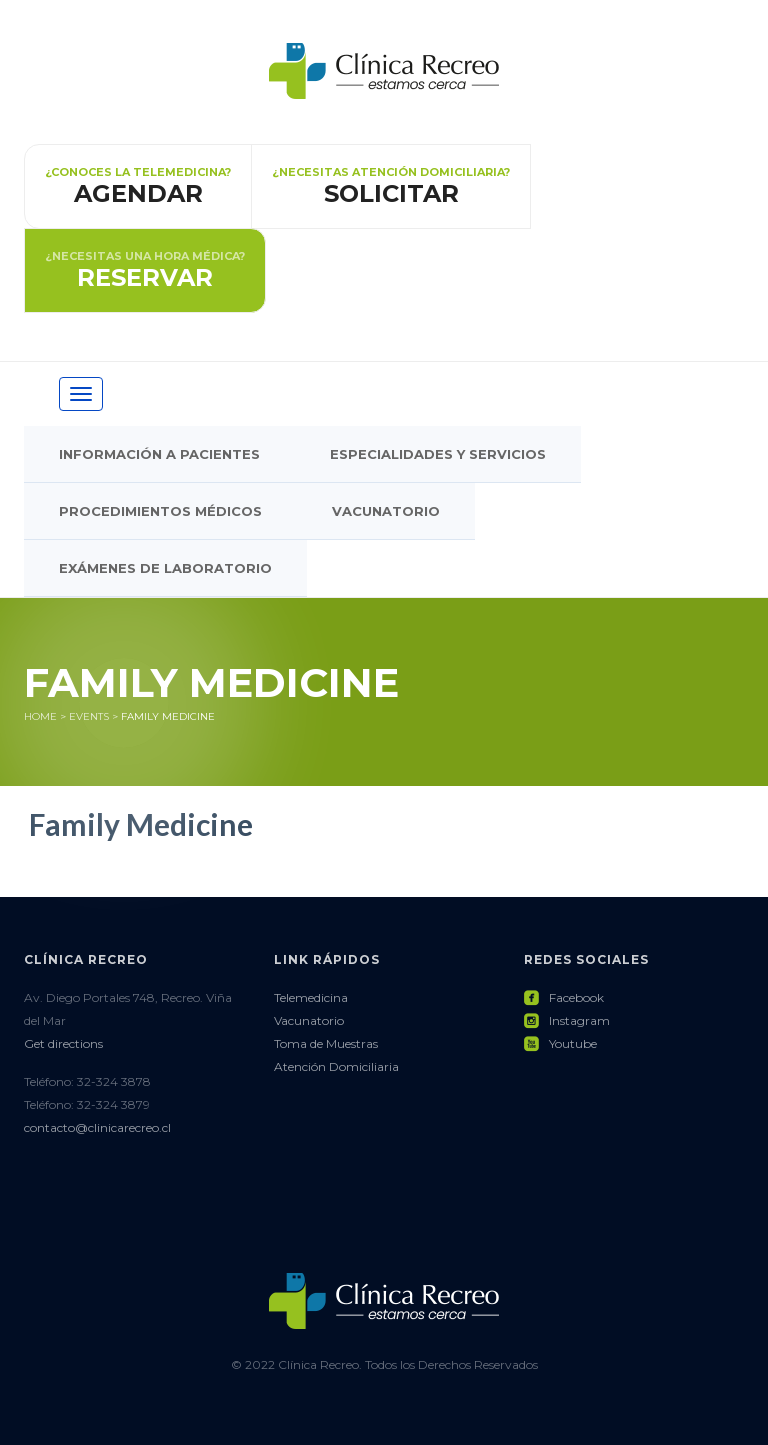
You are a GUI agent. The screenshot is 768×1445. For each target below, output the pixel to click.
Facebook (564, 997)
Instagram (567, 1020)
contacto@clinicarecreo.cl (97, 1127)
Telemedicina (311, 997)
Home (40, 716)
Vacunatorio (386, 511)
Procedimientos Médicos (160, 511)
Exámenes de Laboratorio (165, 568)
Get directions (63, 1043)
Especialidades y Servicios (438, 454)
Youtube (560, 1043)
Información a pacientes (159, 454)
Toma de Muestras (326, 1043)
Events (89, 716)
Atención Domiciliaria (336, 1066)
